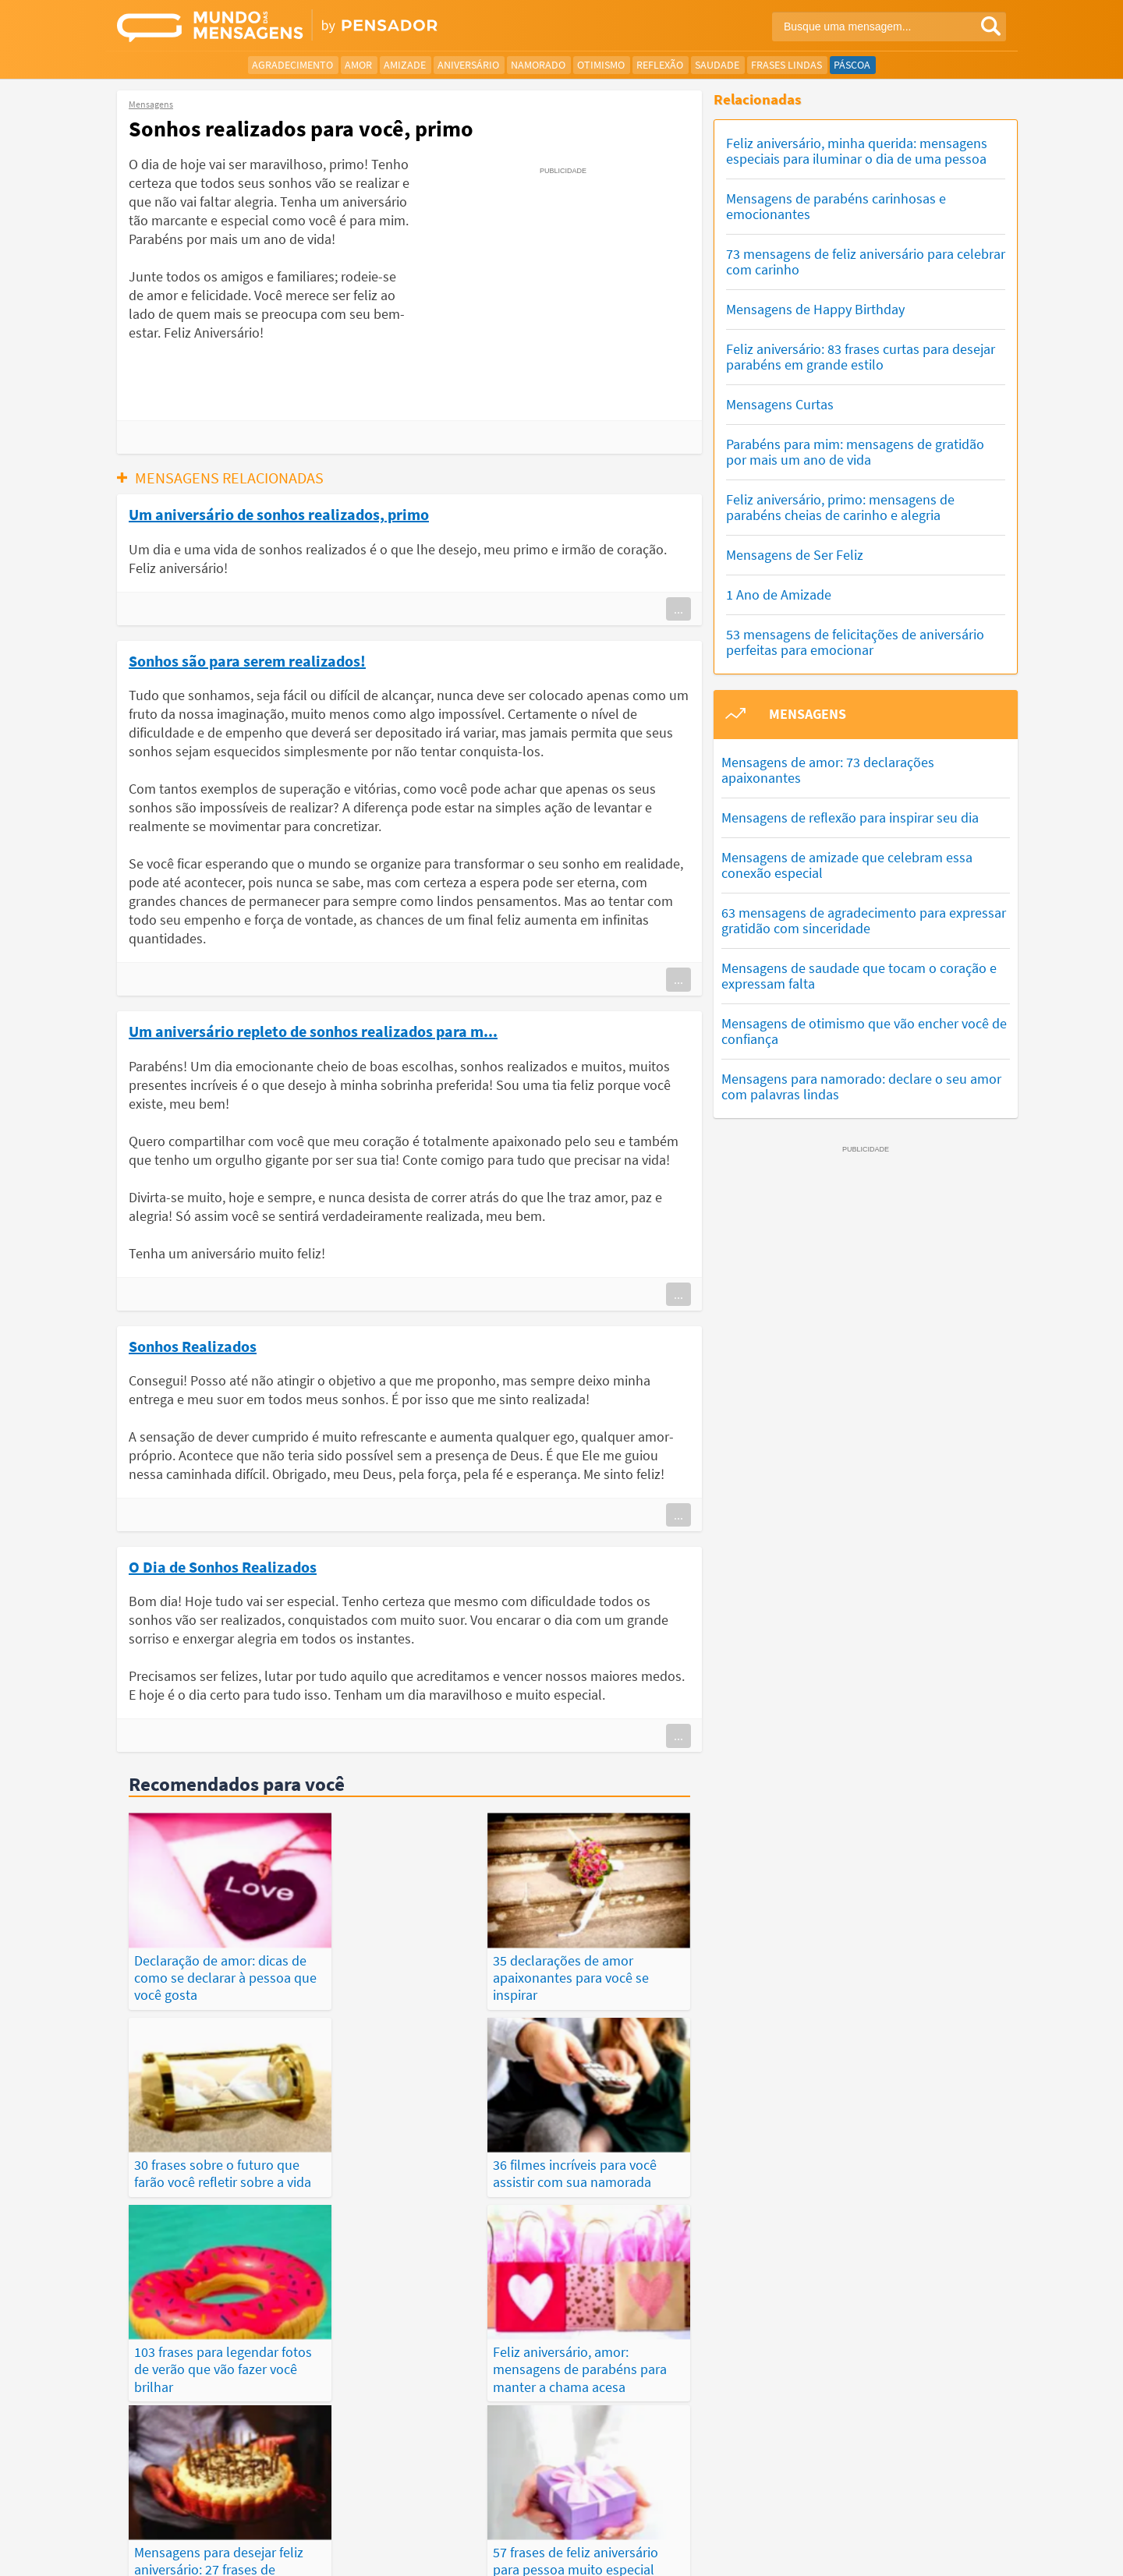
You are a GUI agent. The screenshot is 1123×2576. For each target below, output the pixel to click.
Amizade (405, 65)
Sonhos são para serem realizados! (247, 660)
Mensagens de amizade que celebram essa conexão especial (846, 865)
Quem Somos (816, 2552)
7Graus (189, 2550)
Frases (569, 2507)
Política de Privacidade (635, 2552)
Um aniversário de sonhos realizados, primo (279, 513)
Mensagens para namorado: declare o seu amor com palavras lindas (861, 1086)
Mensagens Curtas (780, 404)
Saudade (717, 65)
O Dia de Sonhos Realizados (223, 1566)
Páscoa (852, 65)
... (678, 609)
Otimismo (601, 65)
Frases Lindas (786, 65)
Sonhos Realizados (193, 1345)
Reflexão (659, 65)
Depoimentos (504, 2507)
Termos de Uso (736, 2552)
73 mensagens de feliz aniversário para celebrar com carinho (865, 261)
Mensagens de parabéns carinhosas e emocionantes (836, 206)
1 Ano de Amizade (778, 594)
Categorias (887, 2507)
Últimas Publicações (653, 2507)
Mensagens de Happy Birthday (815, 309)
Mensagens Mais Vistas (252, 2507)
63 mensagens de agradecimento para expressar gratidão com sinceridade (863, 920)
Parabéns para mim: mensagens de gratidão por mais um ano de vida (855, 452)
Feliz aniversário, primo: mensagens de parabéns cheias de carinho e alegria (840, 507)
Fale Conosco (892, 2552)
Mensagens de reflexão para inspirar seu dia (850, 817)
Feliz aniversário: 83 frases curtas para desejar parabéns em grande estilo (860, 356)
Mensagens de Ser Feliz (794, 555)
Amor (358, 65)
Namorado (538, 65)
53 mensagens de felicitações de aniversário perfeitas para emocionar (855, 642)
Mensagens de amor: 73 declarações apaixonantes (827, 770)
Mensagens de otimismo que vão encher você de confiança (864, 1031)
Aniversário (468, 65)
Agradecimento (292, 65)
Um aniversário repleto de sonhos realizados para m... (313, 1030)
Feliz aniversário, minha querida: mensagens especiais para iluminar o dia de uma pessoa (856, 151)
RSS (946, 2552)
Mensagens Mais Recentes (390, 2507)
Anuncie (987, 2552)
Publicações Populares (782, 2507)
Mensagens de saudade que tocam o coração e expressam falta (859, 976)
